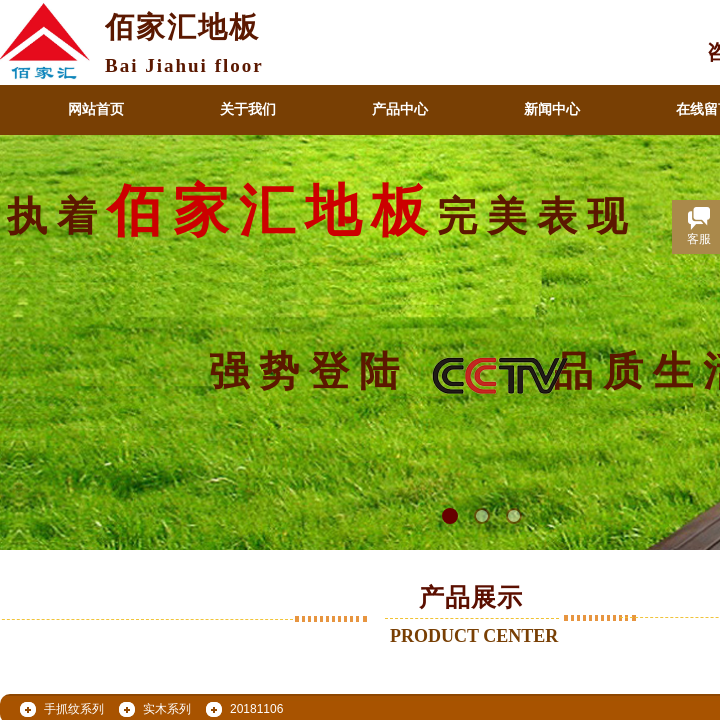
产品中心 (400, 109)
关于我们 (248, 109)
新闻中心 (552, 109)
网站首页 (96, 109)
